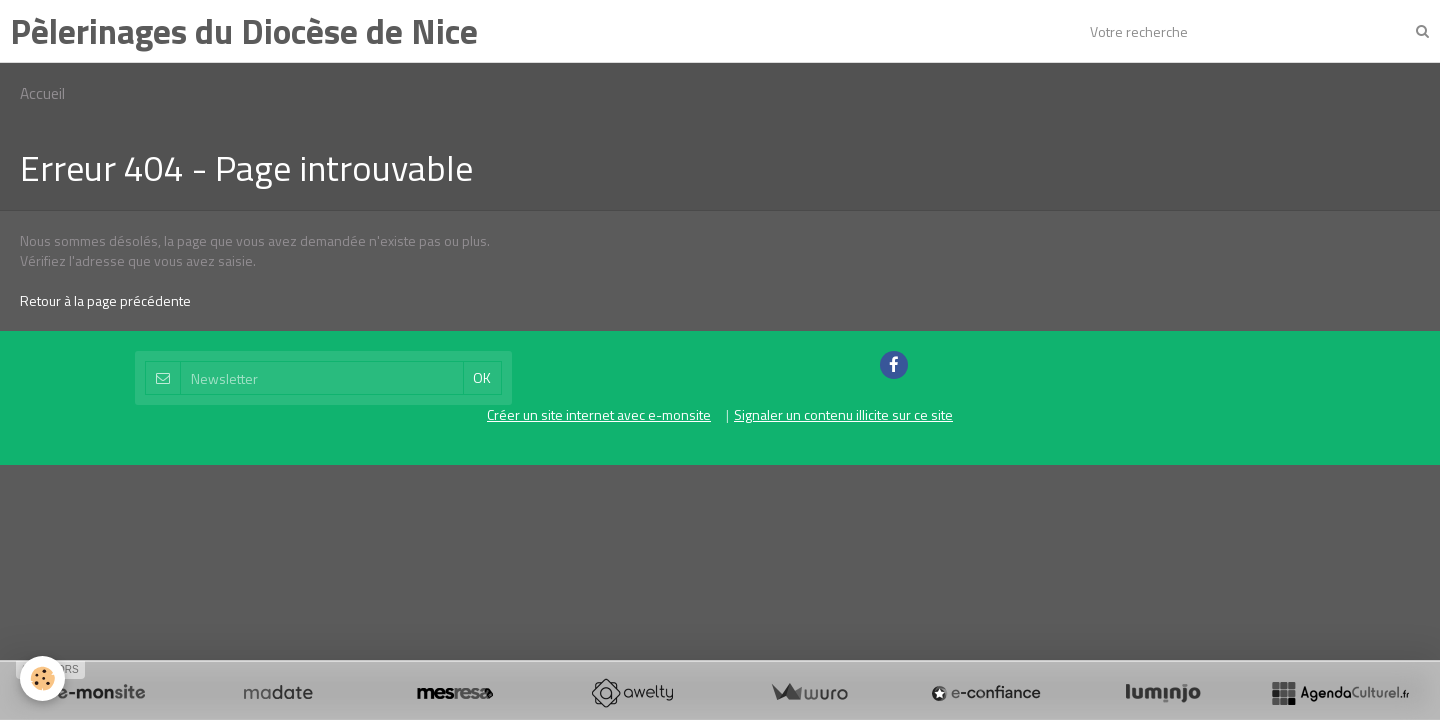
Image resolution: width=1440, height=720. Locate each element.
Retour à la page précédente (105, 300)
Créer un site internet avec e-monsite (599, 414)
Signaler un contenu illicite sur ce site (843, 414)
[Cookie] (42, 678)
